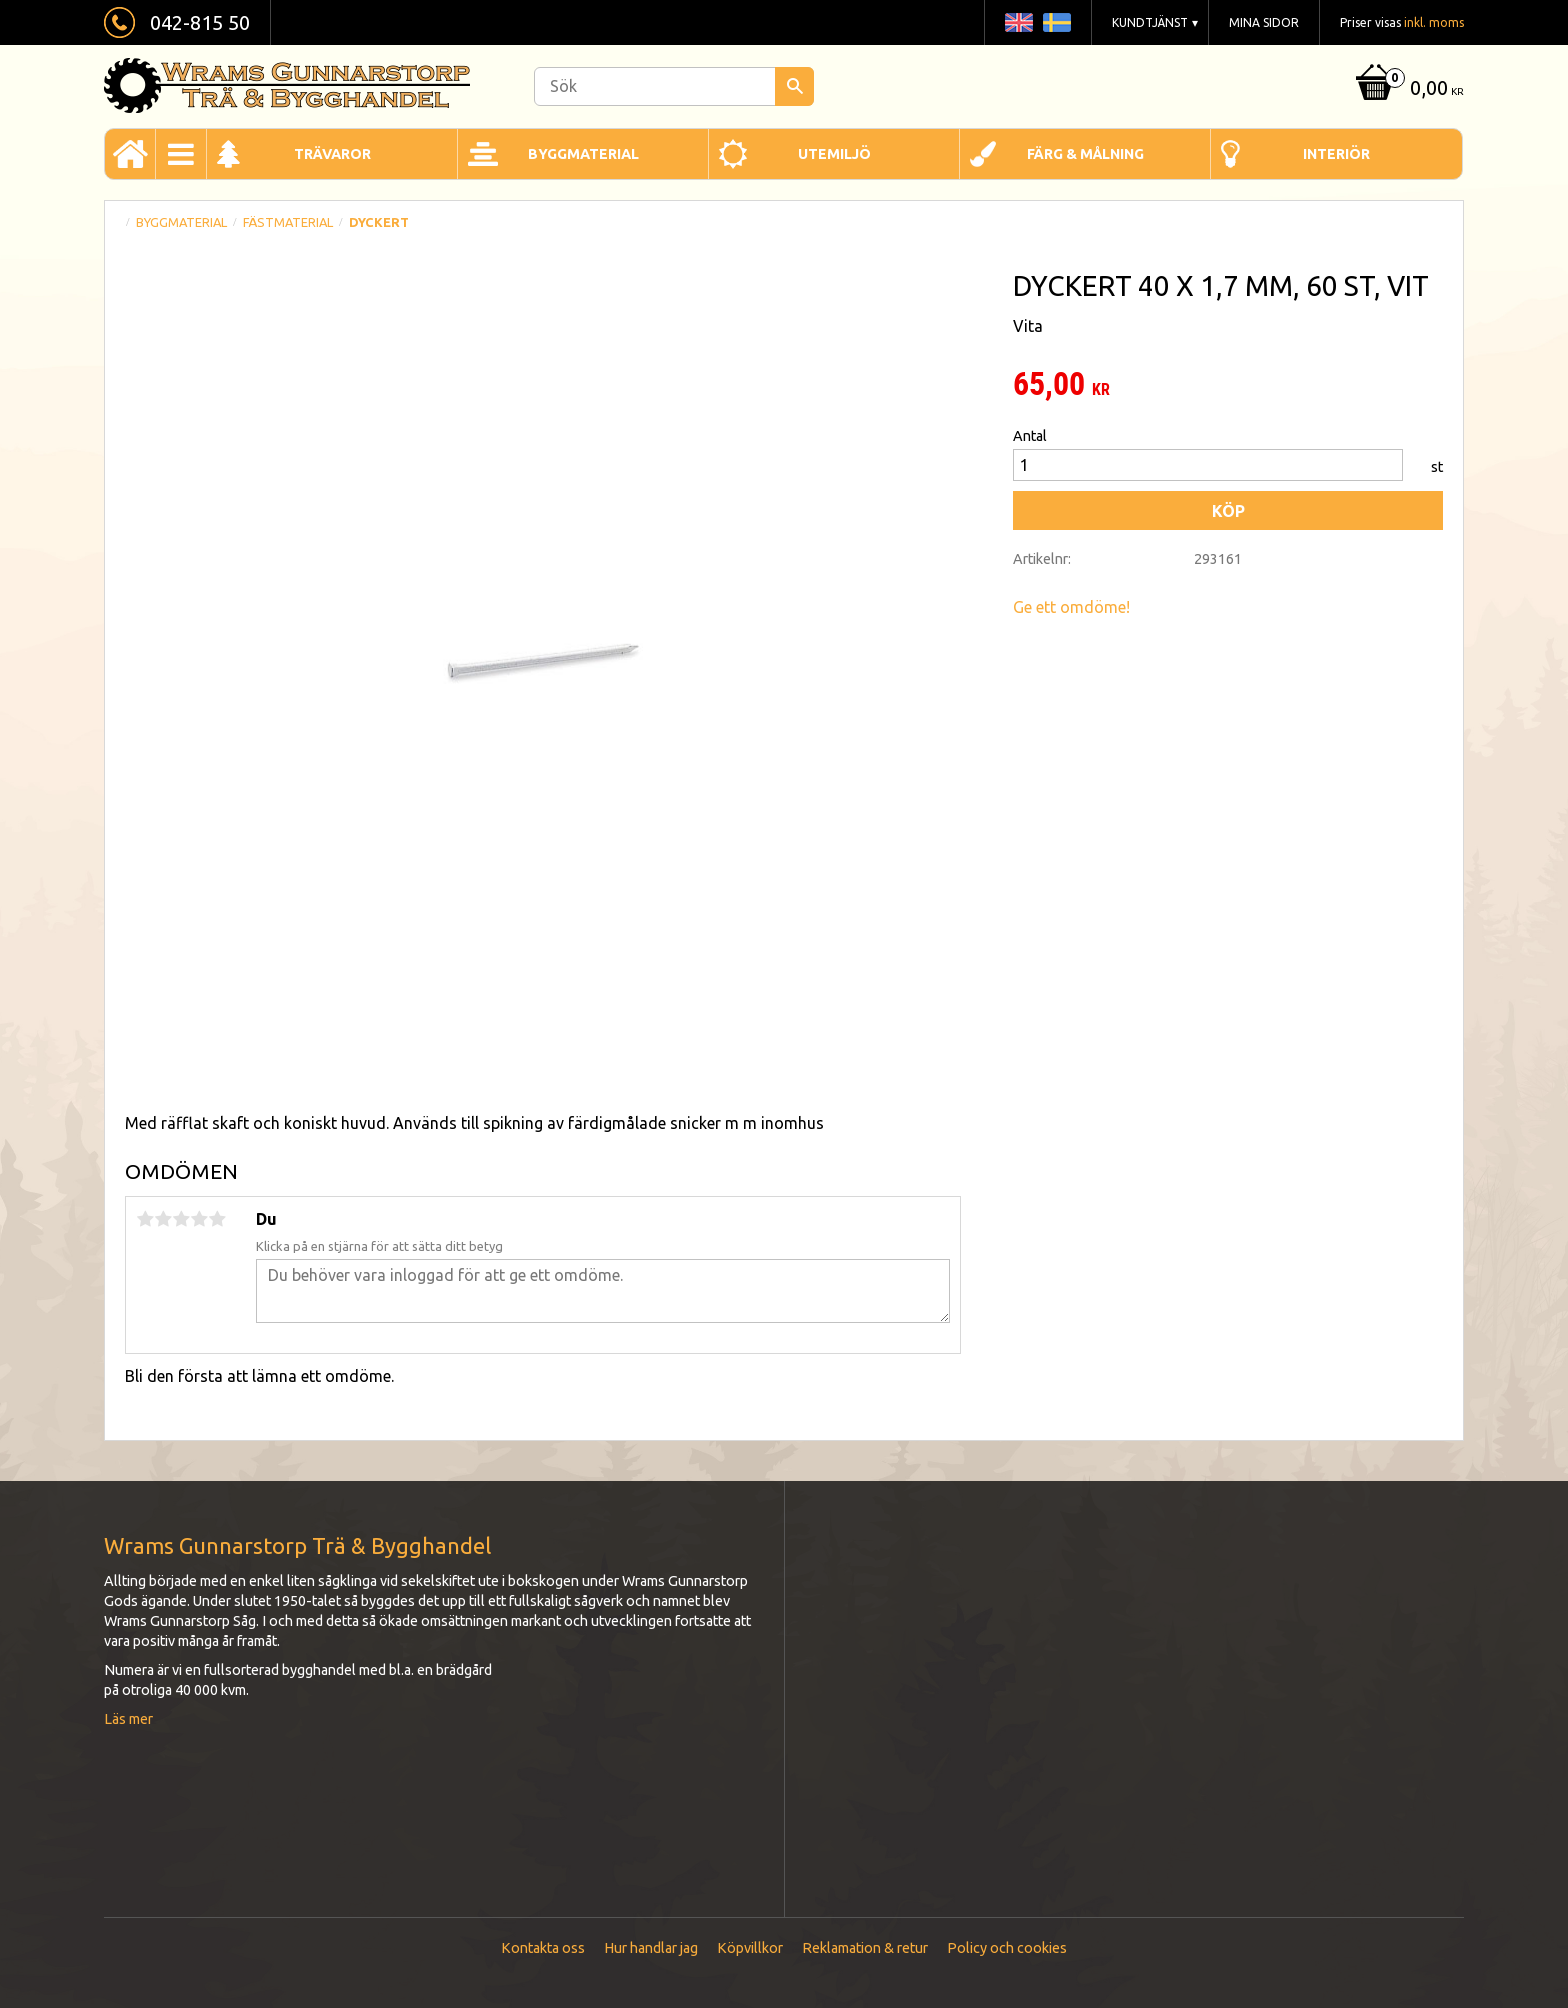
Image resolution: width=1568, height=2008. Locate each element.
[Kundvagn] (1407, 89)
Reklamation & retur (865, 1948)
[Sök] (794, 86)
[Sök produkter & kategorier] (674, 86)
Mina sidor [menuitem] (1264, 22)
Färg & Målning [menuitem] (1085, 154)
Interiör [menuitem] (1336, 154)
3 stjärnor (181, 1219)
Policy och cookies (1007, 1948)
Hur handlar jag (651, 1948)
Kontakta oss (543, 1948)
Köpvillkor (750, 1948)
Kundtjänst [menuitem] (1150, 22)
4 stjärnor (199, 1219)
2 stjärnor (163, 1219)
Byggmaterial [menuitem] (583, 154)
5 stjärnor (217, 1219)
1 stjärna (145, 1219)
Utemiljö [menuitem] (834, 154)
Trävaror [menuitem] (332, 154)
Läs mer (128, 1719)
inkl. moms (1434, 22)
